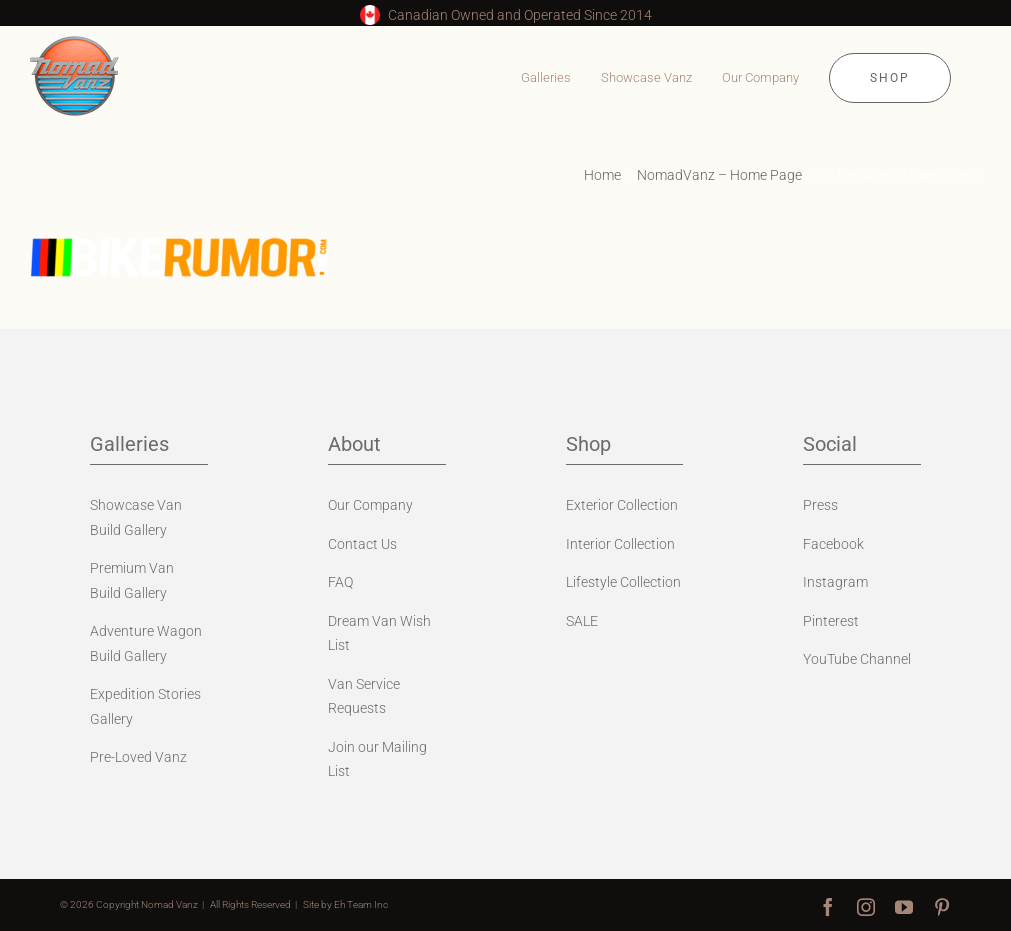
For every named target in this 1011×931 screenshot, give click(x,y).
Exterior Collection (622, 505)
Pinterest (831, 621)
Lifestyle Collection (623, 582)
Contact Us (362, 544)
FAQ (340, 582)
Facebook (833, 544)
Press (820, 505)
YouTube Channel (857, 659)
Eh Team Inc (361, 904)
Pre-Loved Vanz (138, 757)
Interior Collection (620, 544)
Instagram (835, 582)
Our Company (370, 505)
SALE (582, 621)
